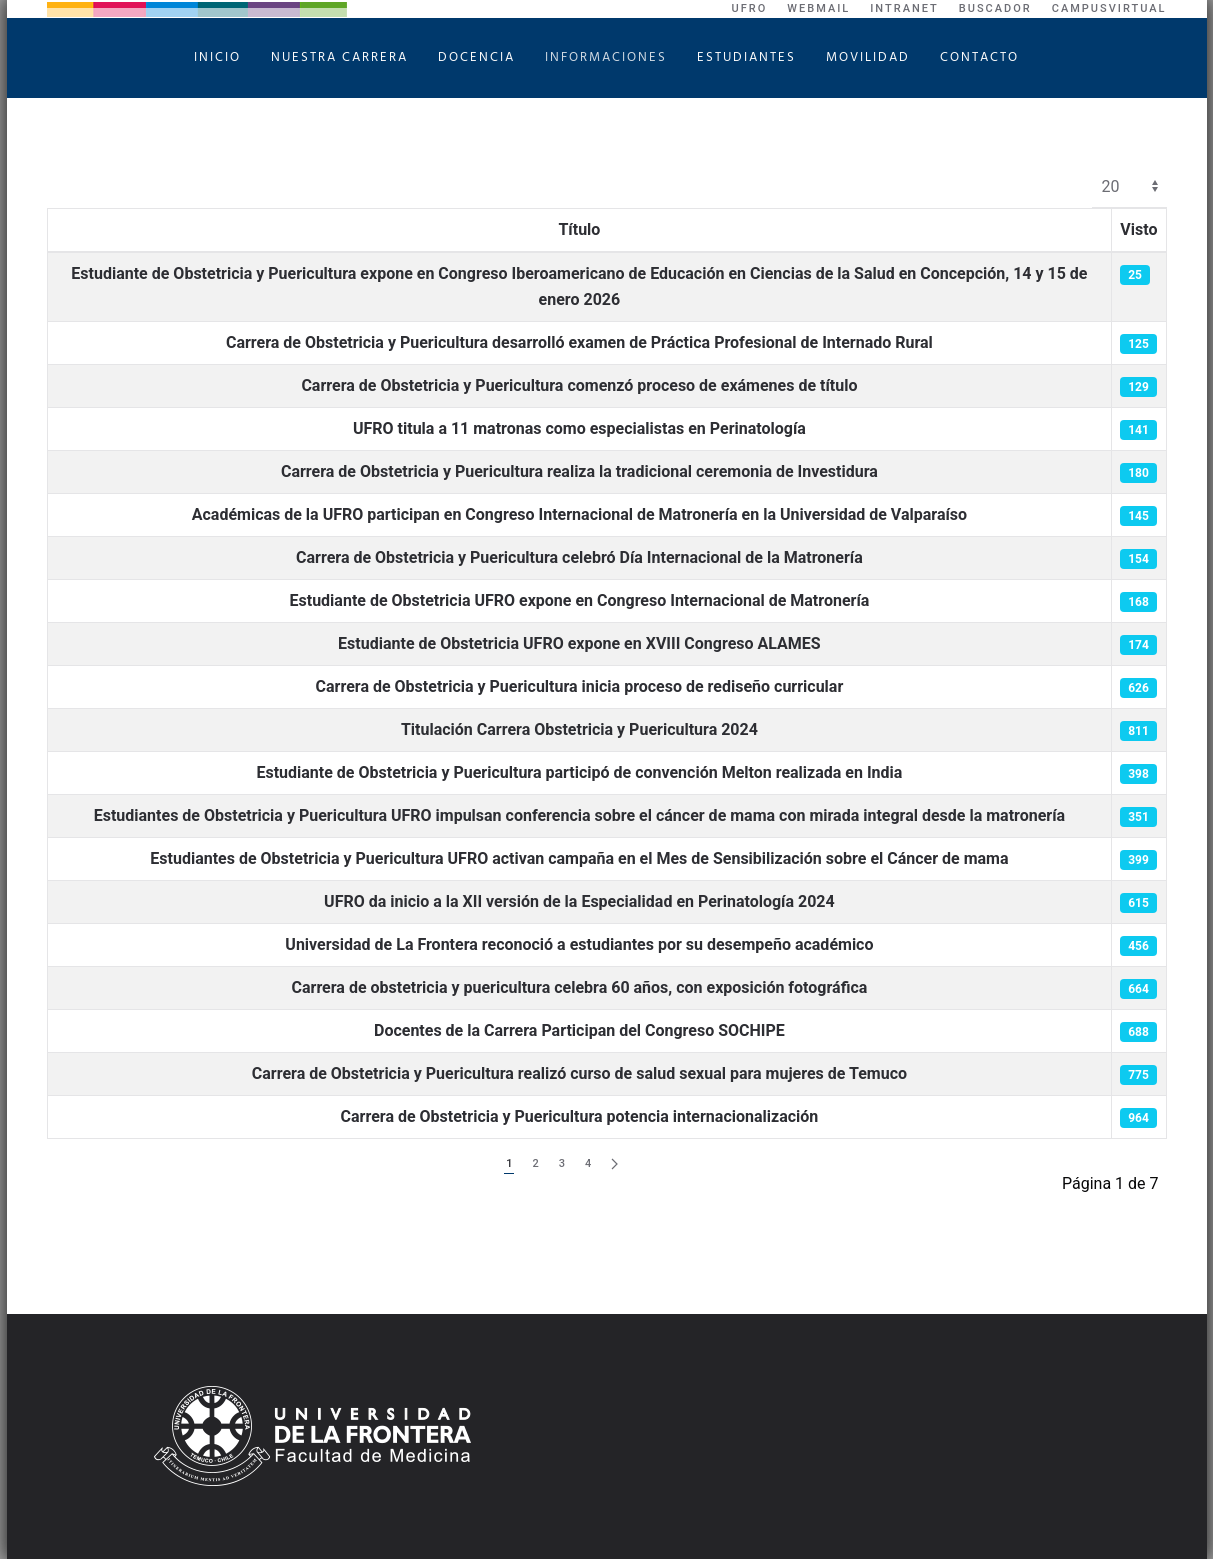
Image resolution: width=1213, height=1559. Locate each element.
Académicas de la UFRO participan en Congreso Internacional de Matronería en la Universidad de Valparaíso (579, 514)
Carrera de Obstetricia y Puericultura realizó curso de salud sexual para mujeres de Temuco (579, 1073)
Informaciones (606, 57)
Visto (1138, 229)
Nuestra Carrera (339, 57)
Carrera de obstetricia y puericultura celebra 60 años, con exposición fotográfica (580, 987)
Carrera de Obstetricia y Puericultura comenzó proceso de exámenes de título (579, 385)
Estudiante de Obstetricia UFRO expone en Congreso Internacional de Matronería (580, 600)
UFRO (750, 8)
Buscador (995, 8)
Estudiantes (746, 57)
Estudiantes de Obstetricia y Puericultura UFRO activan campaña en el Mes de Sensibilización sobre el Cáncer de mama (579, 858)
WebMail (818, 8)
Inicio (217, 57)
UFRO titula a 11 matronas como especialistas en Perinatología (579, 428)
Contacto (979, 57)
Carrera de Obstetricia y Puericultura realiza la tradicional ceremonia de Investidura (579, 471)
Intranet (904, 8)
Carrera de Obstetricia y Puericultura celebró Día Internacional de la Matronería (579, 557)
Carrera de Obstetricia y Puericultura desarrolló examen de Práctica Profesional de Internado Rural (579, 342)
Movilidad (868, 57)
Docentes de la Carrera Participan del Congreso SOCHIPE (579, 1030)
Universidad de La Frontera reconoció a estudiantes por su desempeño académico (579, 944)
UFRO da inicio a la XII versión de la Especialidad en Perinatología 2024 (579, 901)
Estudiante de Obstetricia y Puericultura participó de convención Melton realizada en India (579, 772)
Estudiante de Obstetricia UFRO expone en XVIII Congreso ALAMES (579, 643)
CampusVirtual (1109, 8)
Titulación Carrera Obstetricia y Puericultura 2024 (579, 729)
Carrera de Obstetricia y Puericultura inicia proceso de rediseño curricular (580, 686)
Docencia (476, 57)
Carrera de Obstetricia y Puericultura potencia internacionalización (580, 1116)
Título (579, 229)
